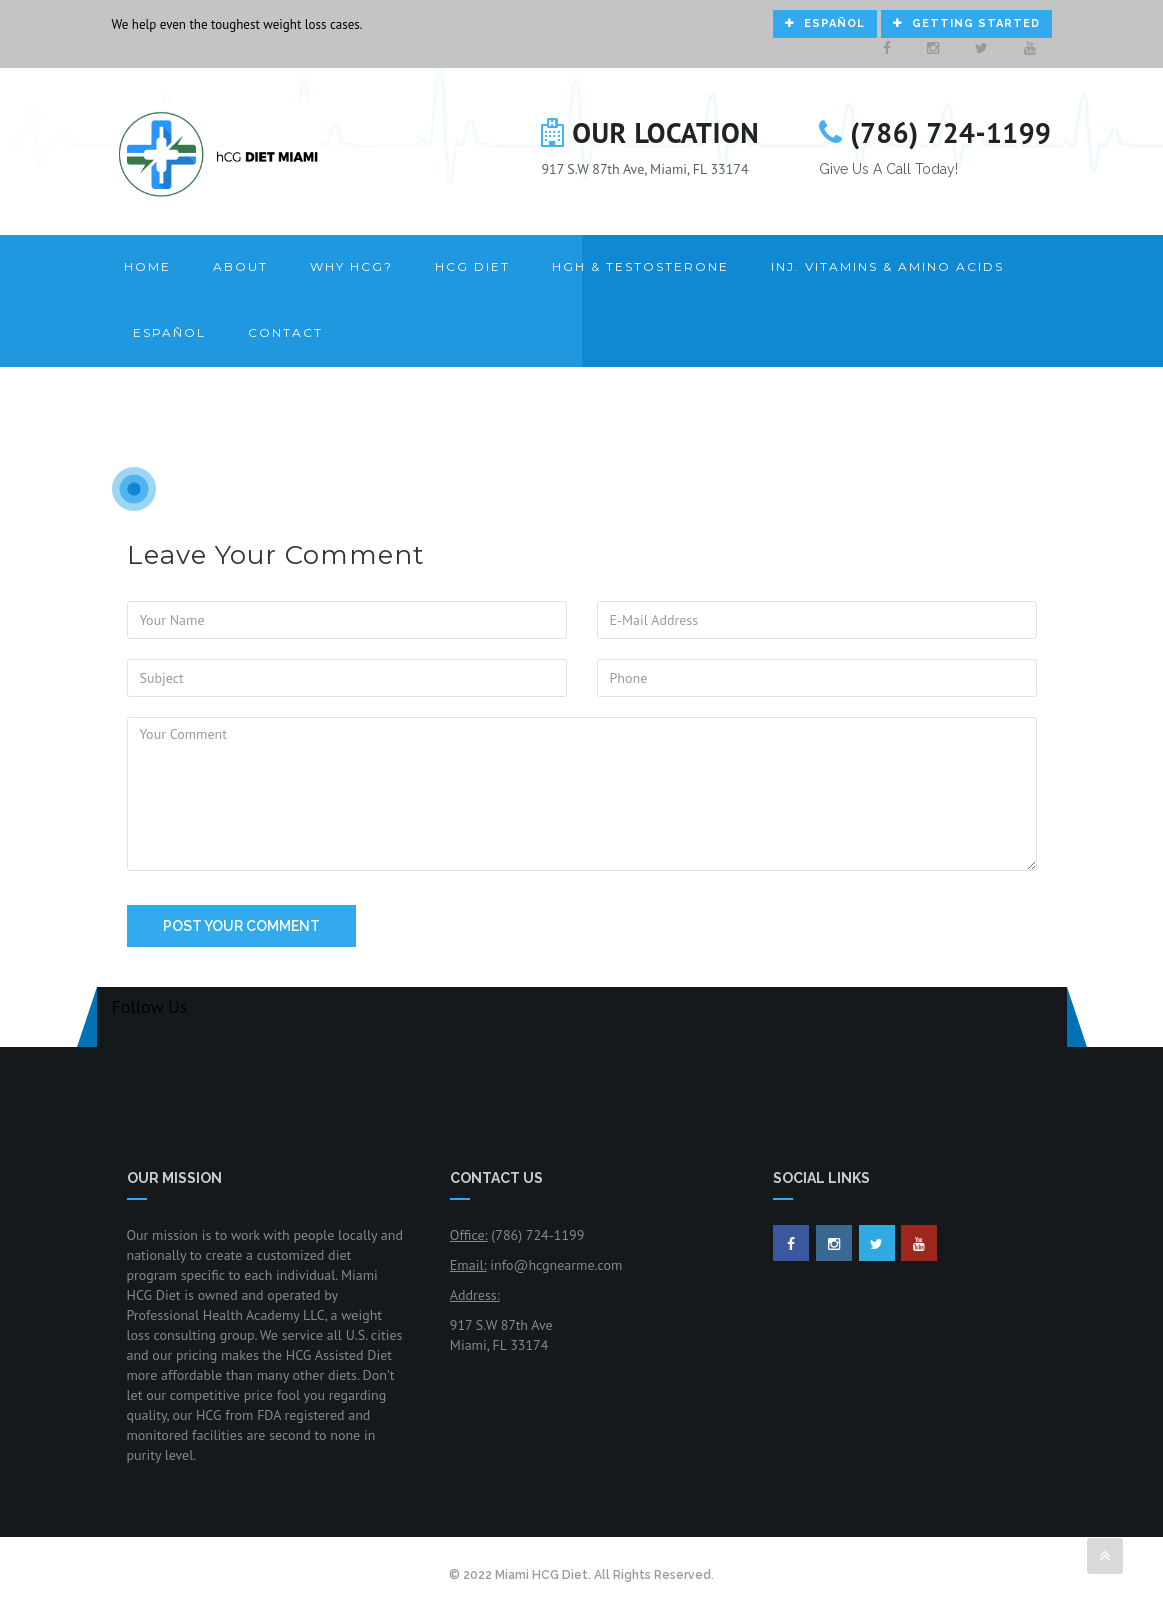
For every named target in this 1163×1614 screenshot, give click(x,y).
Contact (285, 332)
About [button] (240, 266)
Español (825, 23)
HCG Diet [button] (472, 266)
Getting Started (966, 23)
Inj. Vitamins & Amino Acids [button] (887, 266)
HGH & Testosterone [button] (640, 266)
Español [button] (169, 332)
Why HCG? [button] (351, 266)
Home (147, 266)
